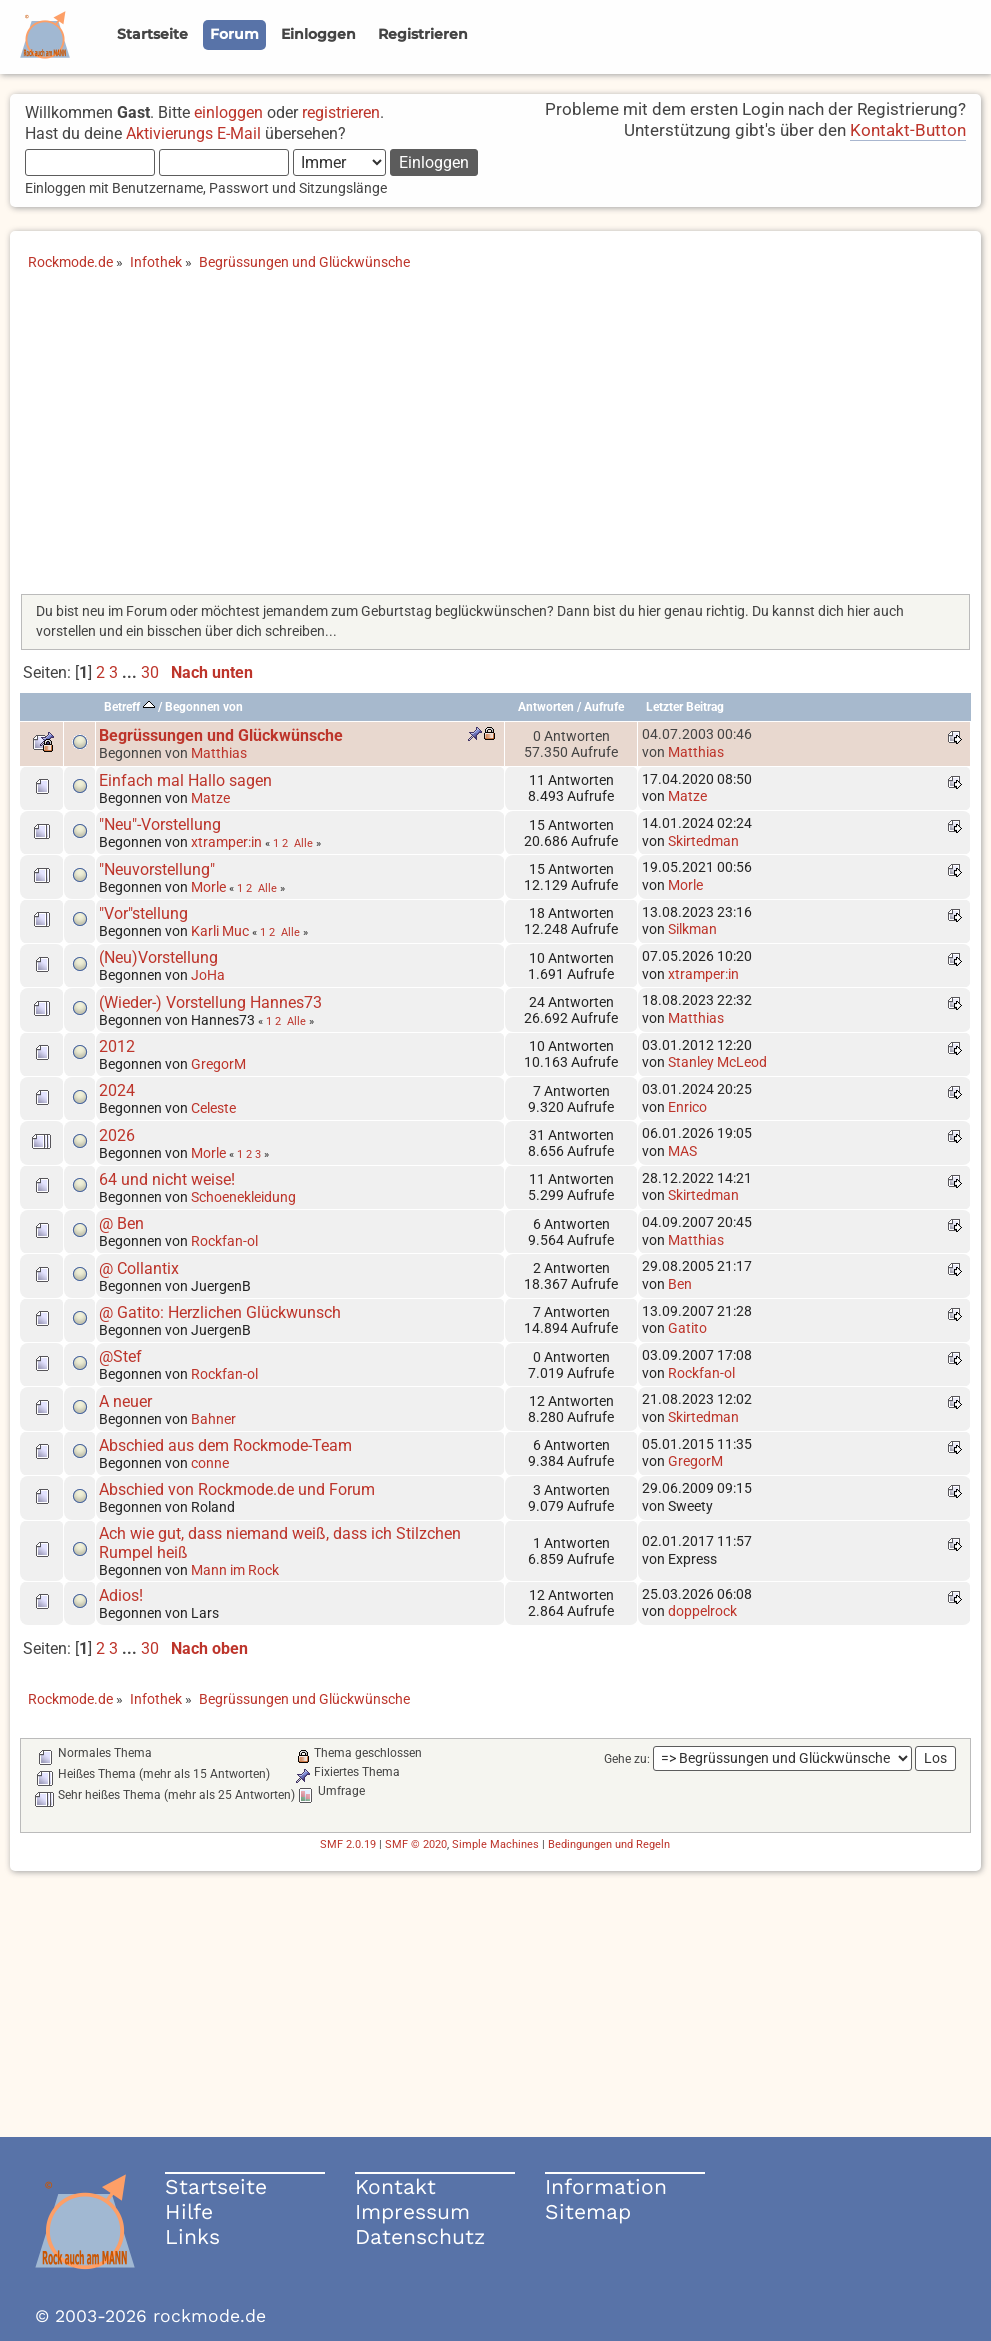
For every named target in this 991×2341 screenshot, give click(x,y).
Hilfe (189, 2211)
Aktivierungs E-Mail (193, 133)
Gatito (687, 1328)
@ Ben (121, 1223)
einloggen (228, 112)
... (131, 672)
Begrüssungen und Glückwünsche (221, 735)
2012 (117, 1046)
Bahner (213, 1419)
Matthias (219, 753)
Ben (680, 1284)
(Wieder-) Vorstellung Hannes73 (210, 1002)
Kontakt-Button (908, 130)
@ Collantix (139, 1268)
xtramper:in (226, 842)
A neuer (125, 1401)
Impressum (412, 2211)
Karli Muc (220, 931)
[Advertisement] (495, 439)
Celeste (213, 1108)
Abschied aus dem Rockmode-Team (225, 1445)
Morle (208, 887)
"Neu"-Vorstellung (160, 824)
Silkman (692, 929)
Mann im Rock (235, 1570)
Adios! (121, 1595)
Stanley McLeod (717, 1062)
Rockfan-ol (224, 1241)
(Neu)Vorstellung (158, 957)
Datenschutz (420, 2236)
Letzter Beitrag (685, 707)
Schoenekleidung (243, 1197)
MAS (682, 1151)
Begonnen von (204, 707)
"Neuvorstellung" (157, 869)
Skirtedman (703, 841)
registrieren (341, 112)
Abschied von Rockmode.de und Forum (237, 1489)
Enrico (687, 1107)
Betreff (129, 707)
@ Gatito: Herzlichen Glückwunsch (220, 1312)
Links (192, 2236)
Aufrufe (604, 707)
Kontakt (395, 2186)
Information (606, 2186)
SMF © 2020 (416, 1844)
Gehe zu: (627, 1759)
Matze (210, 798)
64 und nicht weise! (167, 1179)
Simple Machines (495, 1844)
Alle (303, 843)
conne (210, 1463)
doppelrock (702, 1611)
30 (150, 672)
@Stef (120, 1356)
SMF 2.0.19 (348, 1844)
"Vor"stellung (143, 913)
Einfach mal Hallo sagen (185, 780)
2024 (117, 1090)
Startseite (216, 2186)
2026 (117, 1135)
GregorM (218, 1064)
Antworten (546, 707)
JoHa (208, 975)
